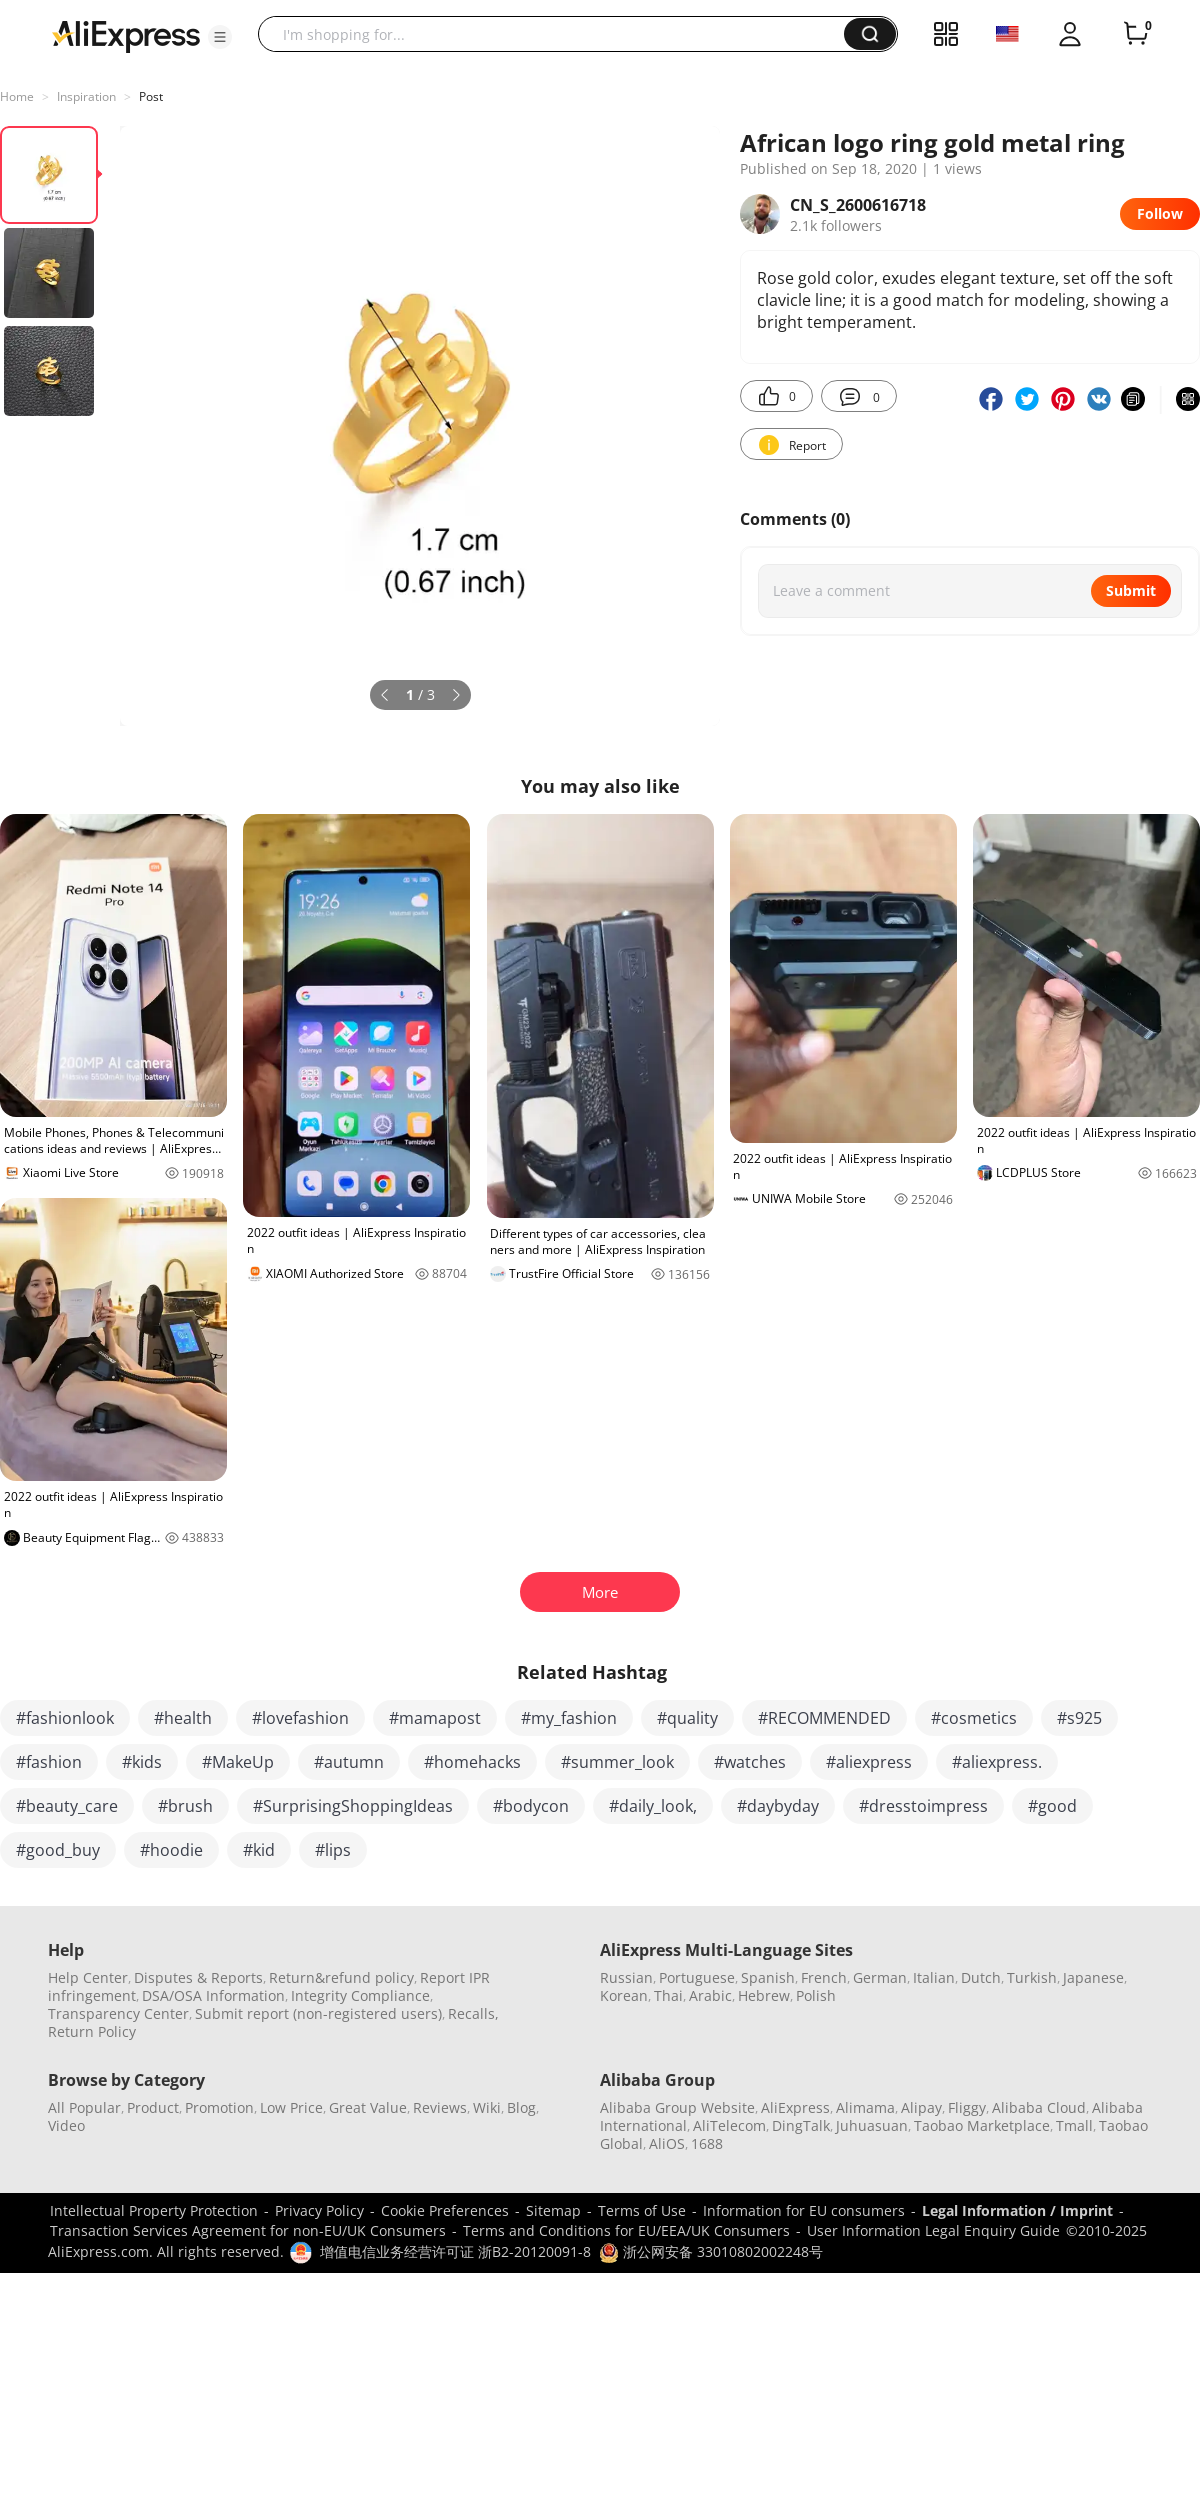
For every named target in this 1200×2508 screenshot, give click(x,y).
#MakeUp (238, 1762)
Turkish (1032, 1977)
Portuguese (697, 1977)
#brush (185, 1806)
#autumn (349, 1762)
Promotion (219, 2107)
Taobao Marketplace (982, 2125)
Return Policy (92, 2031)
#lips (333, 1850)
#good (1052, 1806)
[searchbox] (558, 34)
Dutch (981, 1977)
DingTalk (801, 2125)
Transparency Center (118, 2013)
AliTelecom (729, 2125)
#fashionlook (65, 1718)
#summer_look (617, 1762)
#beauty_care (67, 1806)
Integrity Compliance (360, 1995)
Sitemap (553, 2210)
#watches (750, 1762)
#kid (259, 1850)
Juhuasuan (872, 2125)
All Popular (84, 2107)
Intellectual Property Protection (154, 2210)
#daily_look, (653, 1806)
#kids (142, 1762)
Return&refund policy (341, 1977)
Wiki (487, 2107)
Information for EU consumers (804, 2210)
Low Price (291, 2107)
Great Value (368, 2107)
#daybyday (778, 1806)
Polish (816, 1995)
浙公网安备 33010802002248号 (711, 2251)
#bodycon (531, 1806)
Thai (668, 1995)
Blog (521, 2107)
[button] (220, 37)
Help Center (88, 1977)
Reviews (440, 2107)
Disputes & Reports (198, 1977)
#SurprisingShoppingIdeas (353, 1806)
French (824, 1977)
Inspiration (86, 96)
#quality (687, 1718)
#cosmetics (974, 1718)
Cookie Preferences (445, 2210)
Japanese (1093, 1977)
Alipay (921, 2107)
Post (151, 96)
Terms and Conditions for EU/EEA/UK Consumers (626, 2230)
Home (17, 96)
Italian (934, 1977)
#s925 (1079, 1718)
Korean (624, 1995)
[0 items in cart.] (1136, 34)
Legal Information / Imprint (1017, 2210)
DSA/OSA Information (213, 1995)
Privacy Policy (319, 2210)
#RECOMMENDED (824, 1718)
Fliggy (967, 2107)
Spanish (768, 1977)
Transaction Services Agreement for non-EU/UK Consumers (248, 2230)
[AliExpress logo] (126, 35)
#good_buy (58, 1850)
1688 (707, 2143)
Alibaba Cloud (1039, 2107)
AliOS (667, 2143)
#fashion (49, 1762)
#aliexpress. (997, 1762)
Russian (626, 1977)
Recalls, (473, 2013)
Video (66, 2125)
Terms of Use (642, 2210)
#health (183, 1718)
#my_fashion (569, 1718)
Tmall (1074, 2125)
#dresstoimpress (923, 1806)
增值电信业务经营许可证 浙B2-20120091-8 (455, 2251)
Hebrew (764, 1995)
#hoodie (171, 1850)
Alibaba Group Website (677, 2107)
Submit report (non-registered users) (318, 2013)
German (880, 1977)
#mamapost (435, 1718)
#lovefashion (300, 1718)
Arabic (710, 1995)
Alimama (865, 2107)
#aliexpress (869, 1762)
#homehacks (472, 1762)
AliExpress (795, 2107)
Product (153, 2107)
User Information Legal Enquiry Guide (933, 2230)
